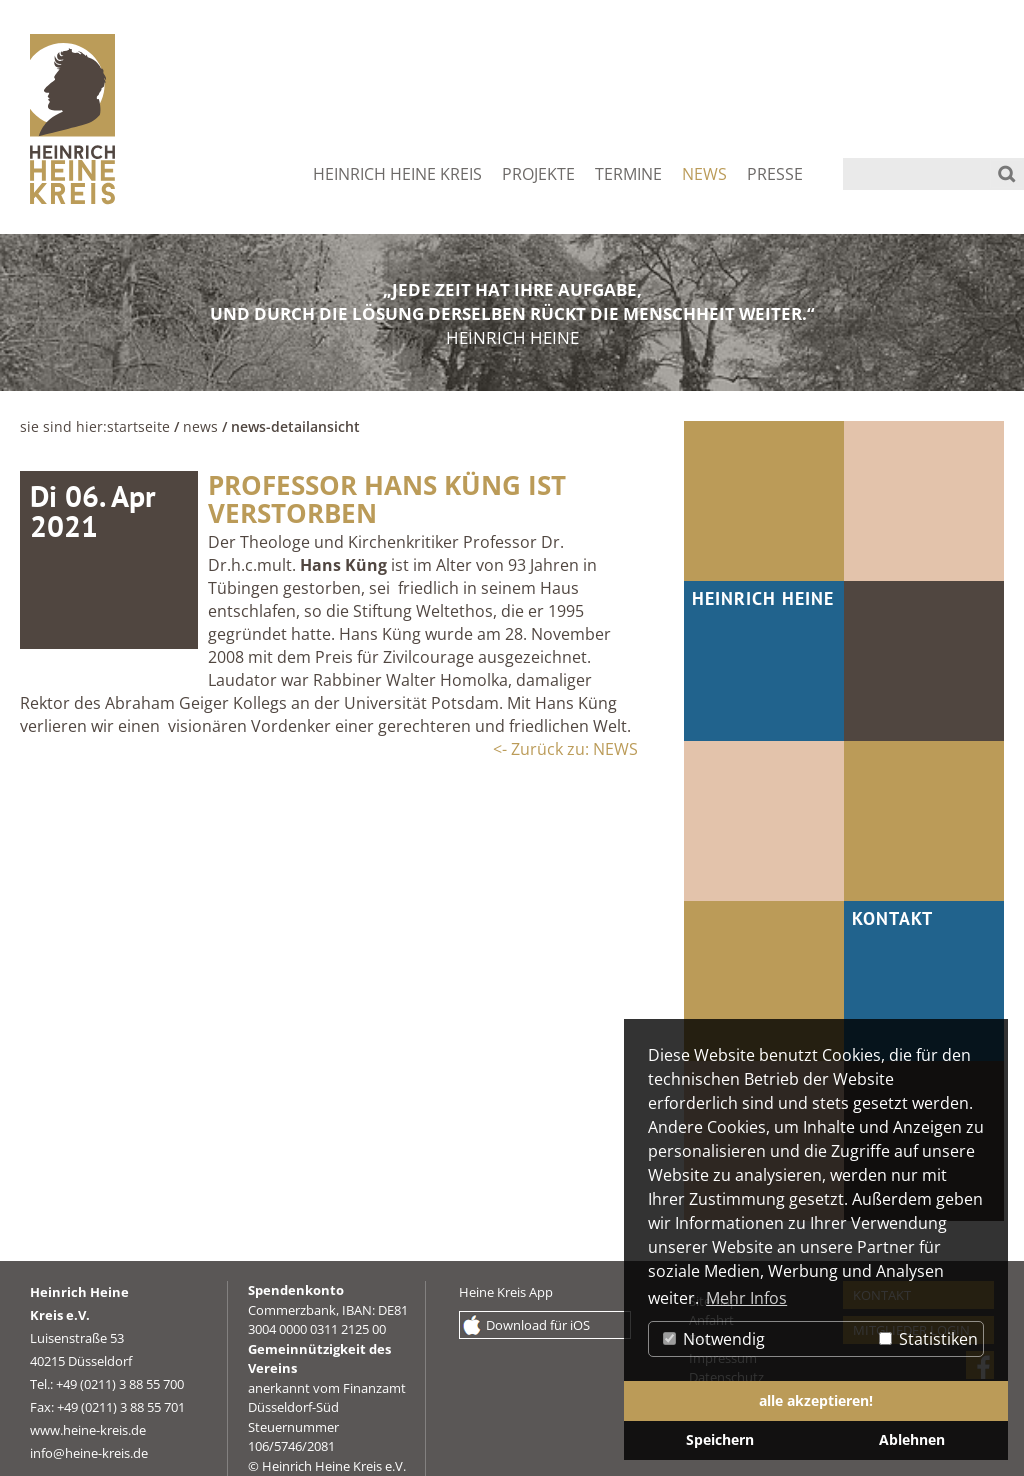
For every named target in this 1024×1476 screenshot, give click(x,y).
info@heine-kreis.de (89, 1453)
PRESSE (775, 174)
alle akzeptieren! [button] (816, 1400)
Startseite (138, 426)
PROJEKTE (538, 174)
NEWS (704, 174)
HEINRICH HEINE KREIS (397, 174)
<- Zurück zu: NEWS (565, 749)
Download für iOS (538, 1325)
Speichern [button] (720, 1439)
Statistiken (928, 1339)
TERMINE (628, 174)
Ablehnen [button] (912, 1439)
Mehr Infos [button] (746, 1298)
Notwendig (714, 1339)
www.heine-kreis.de (88, 1430)
